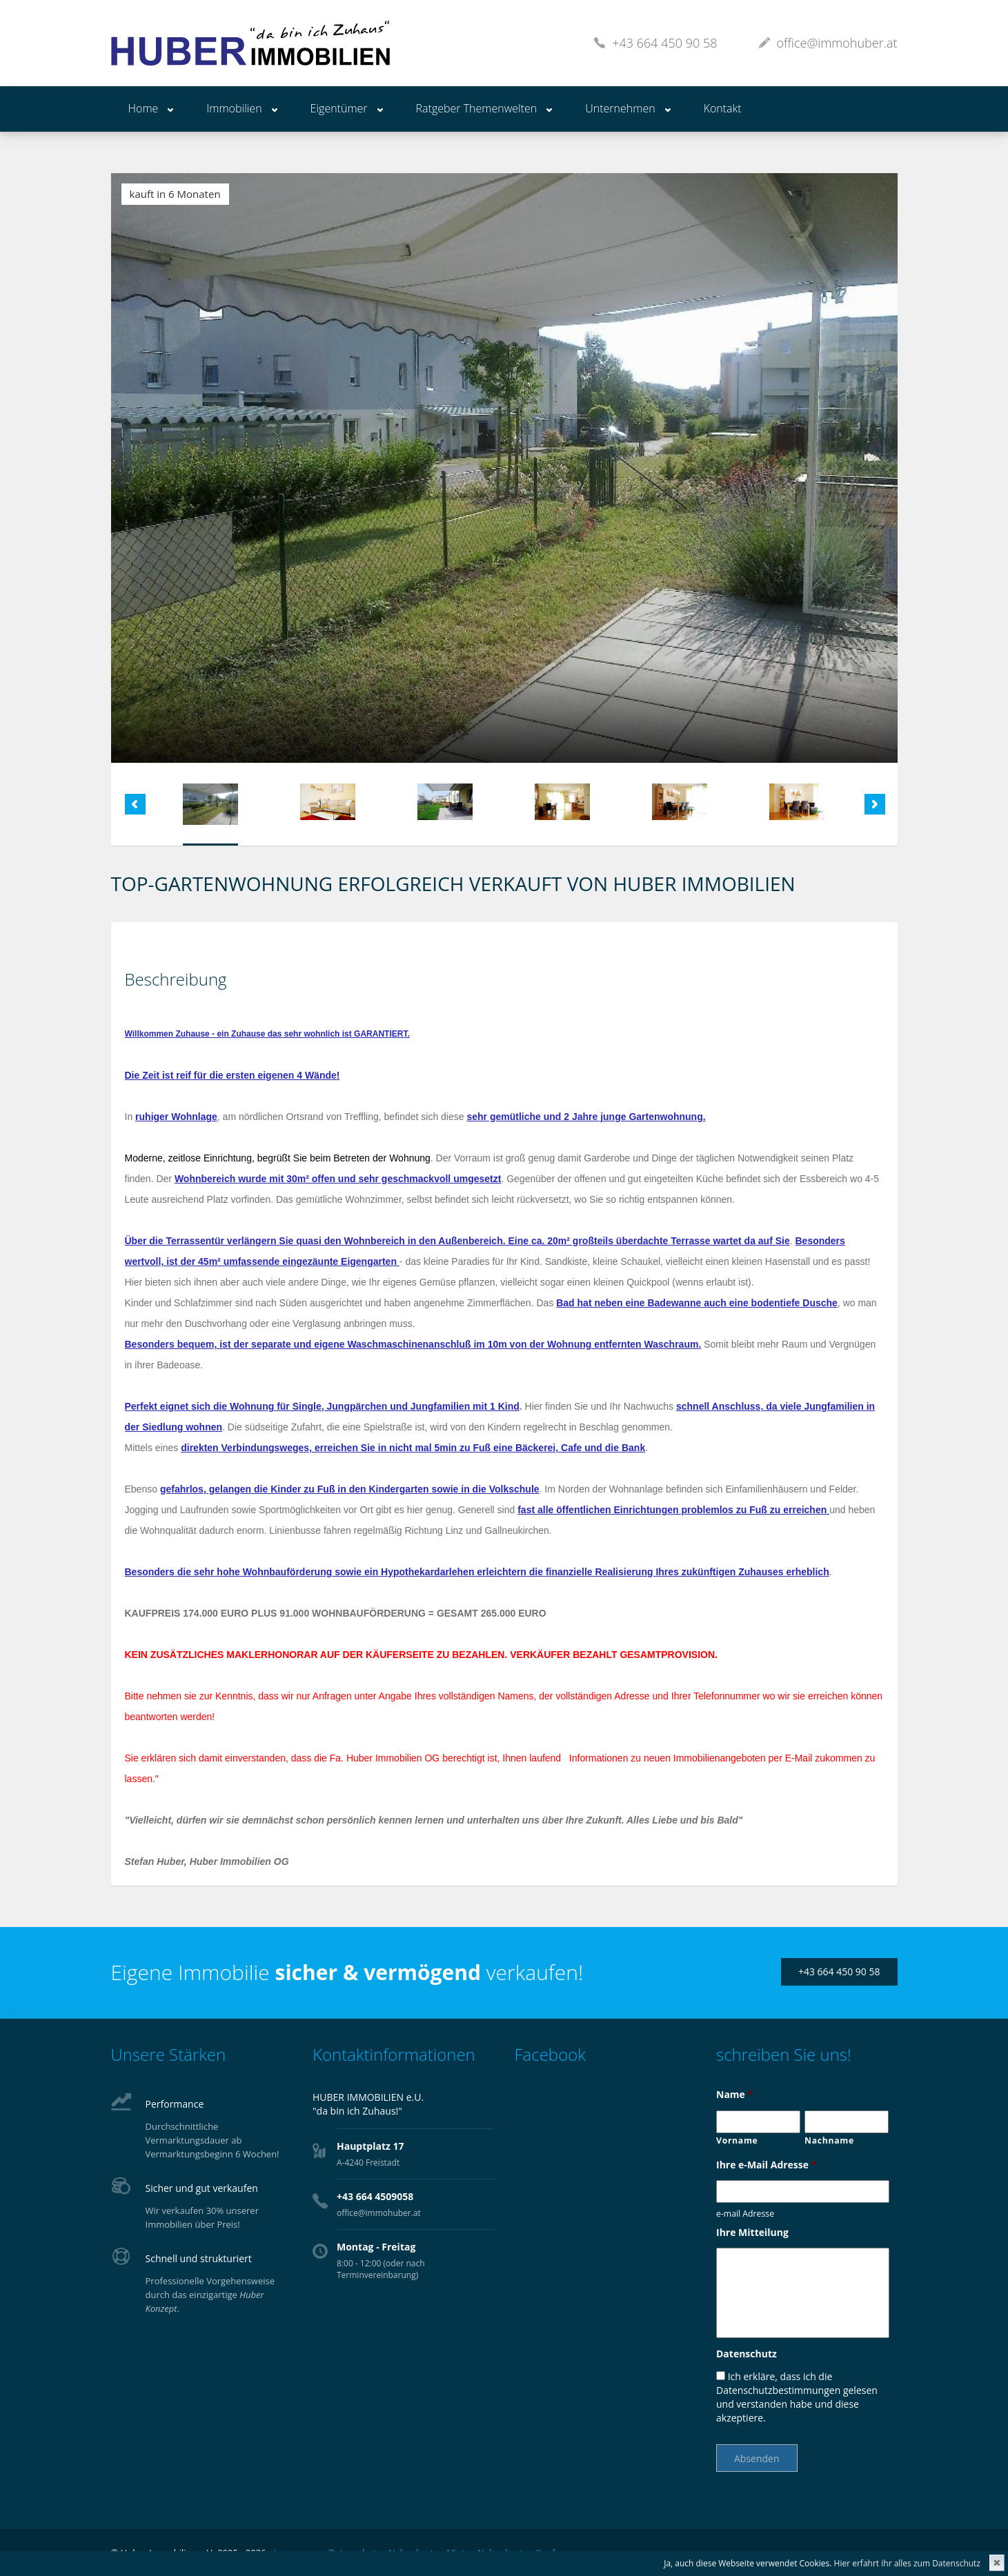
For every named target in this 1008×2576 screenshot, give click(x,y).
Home (143, 108)
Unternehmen (620, 108)
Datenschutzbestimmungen (778, 2390)
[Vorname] (758, 2121)
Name (734, 2094)
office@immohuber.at (837, 42)
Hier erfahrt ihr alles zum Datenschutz (907, 2563)
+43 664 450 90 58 (664, 42)
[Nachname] (846, 2121)
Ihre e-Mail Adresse (766, 2165)
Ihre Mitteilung (752, 2232)
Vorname (737, 2140)
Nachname (829, 2140)
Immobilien (233, 108)
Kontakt (723, 108)
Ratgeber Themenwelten (476, 108)
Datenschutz (746, 2354)
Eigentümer (339, 108)
